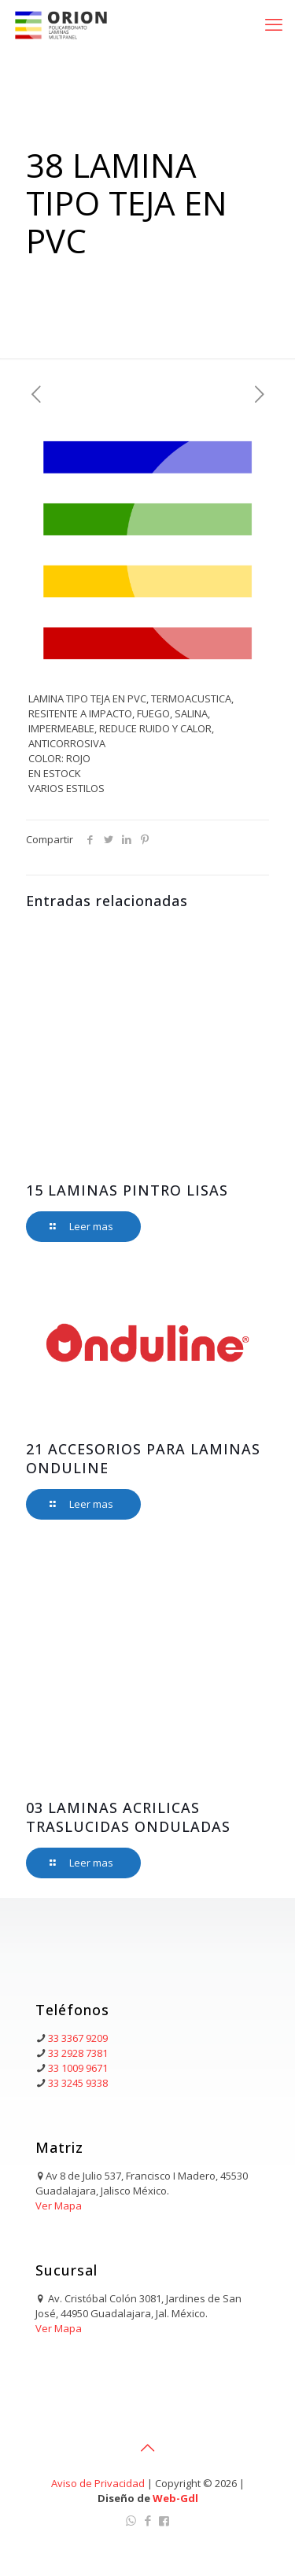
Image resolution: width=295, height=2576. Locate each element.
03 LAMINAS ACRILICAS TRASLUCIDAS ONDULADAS (128, 1817)
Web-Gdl (175, 2498)
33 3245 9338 (78, 2083)
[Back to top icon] (148, 2447)
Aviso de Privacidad (98, 2483)
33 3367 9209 (78, 2038)
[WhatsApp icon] (131, 2520)
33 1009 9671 (78, 2068)
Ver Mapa (58, 2205)
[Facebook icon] (147, 2520)
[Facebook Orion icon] (164, 2520)
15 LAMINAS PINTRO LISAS (127, 1190)
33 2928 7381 (78, 2053)
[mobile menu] (273, 23)
